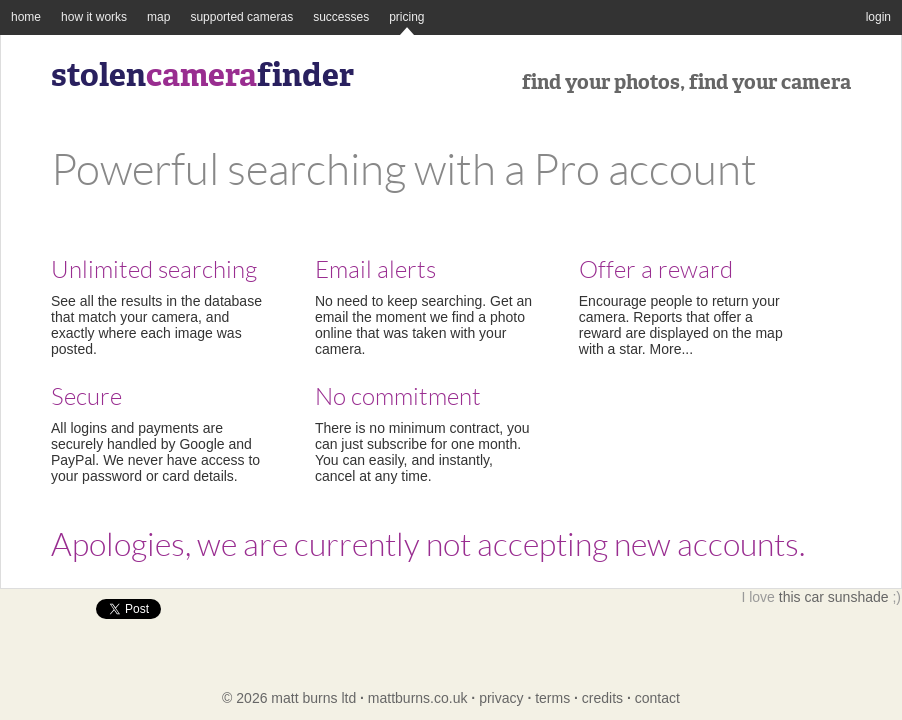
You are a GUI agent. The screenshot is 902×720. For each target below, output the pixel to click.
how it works (94, 17)
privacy (501, 698)
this (790, 597)
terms (552, 698)
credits (602, 698)
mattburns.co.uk (418, 698)
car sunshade (846, 597)
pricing (406, 17)
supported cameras (241, 17)
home (26, 17)
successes (341, 17)
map (158, 17)
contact (657, 698)
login (878, 17)
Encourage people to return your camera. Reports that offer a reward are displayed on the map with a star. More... (689, 307)
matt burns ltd (313, 698)
